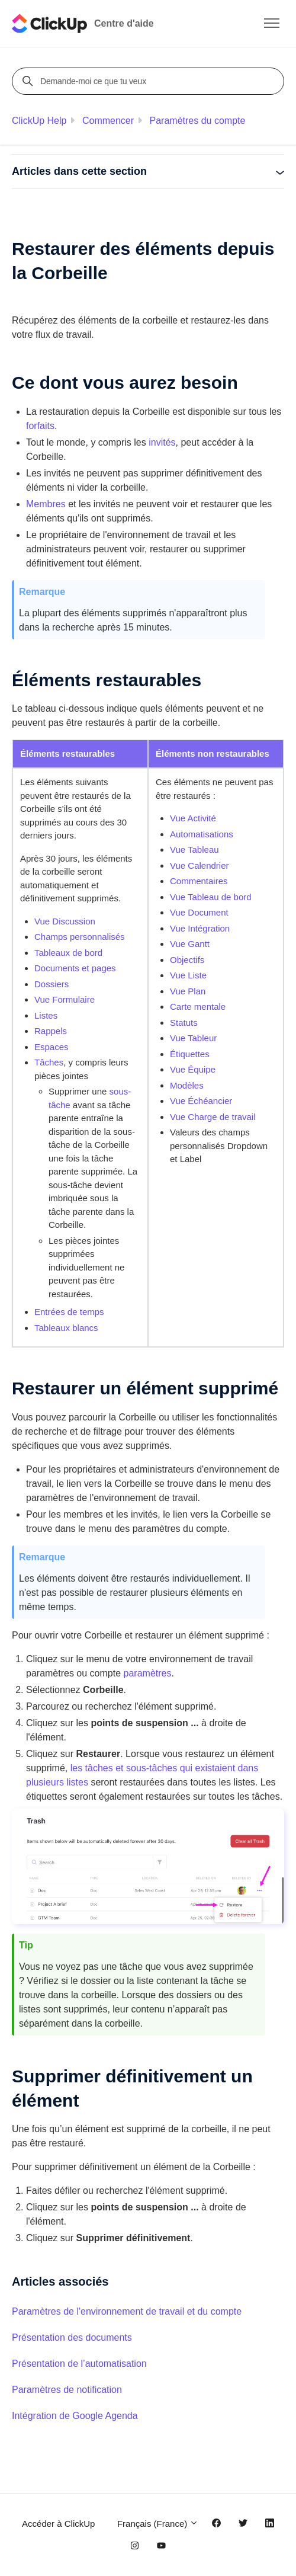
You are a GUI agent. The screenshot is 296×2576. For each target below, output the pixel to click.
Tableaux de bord (68, 953)
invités (162, 442)
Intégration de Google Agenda (75, 2416)
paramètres (148, 1673)
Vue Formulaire (64, 999)
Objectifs (187, 960)
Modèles (187, 1085)
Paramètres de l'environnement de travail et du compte (127, 2311)
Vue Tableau (194, 849)
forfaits (40, 426)
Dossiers (51, 984)
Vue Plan (187, 991)
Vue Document (199, 912)
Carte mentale (198, 1006)
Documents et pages (75, 968)
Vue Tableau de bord (211, 897)
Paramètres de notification (67, 2390)
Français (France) (158, 2524)
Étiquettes (190, 1054)
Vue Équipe (192, 1069)
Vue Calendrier (199, 865)
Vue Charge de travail (213, 1117)
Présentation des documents (72, 2337)
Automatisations (201, 834)
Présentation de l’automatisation (79, 2364)
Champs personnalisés (79, 937)
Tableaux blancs (66, 1328)
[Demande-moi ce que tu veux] (150, 81)
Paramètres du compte (198, 121)
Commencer (108, 121)
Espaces (51, 1047)
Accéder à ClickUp (58, 2524)
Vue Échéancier (201, 1101)
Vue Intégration (200, 928)
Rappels (50, 1031)
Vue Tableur (193, 1038)
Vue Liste (188, 975)
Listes (45, 1015)
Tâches (48, 1062)
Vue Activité (193, 818)
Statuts (184, 1022)
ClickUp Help (39, 121)
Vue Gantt (190, 944)
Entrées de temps (69, 1312)
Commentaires (199, 881)
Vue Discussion (64, 921)
